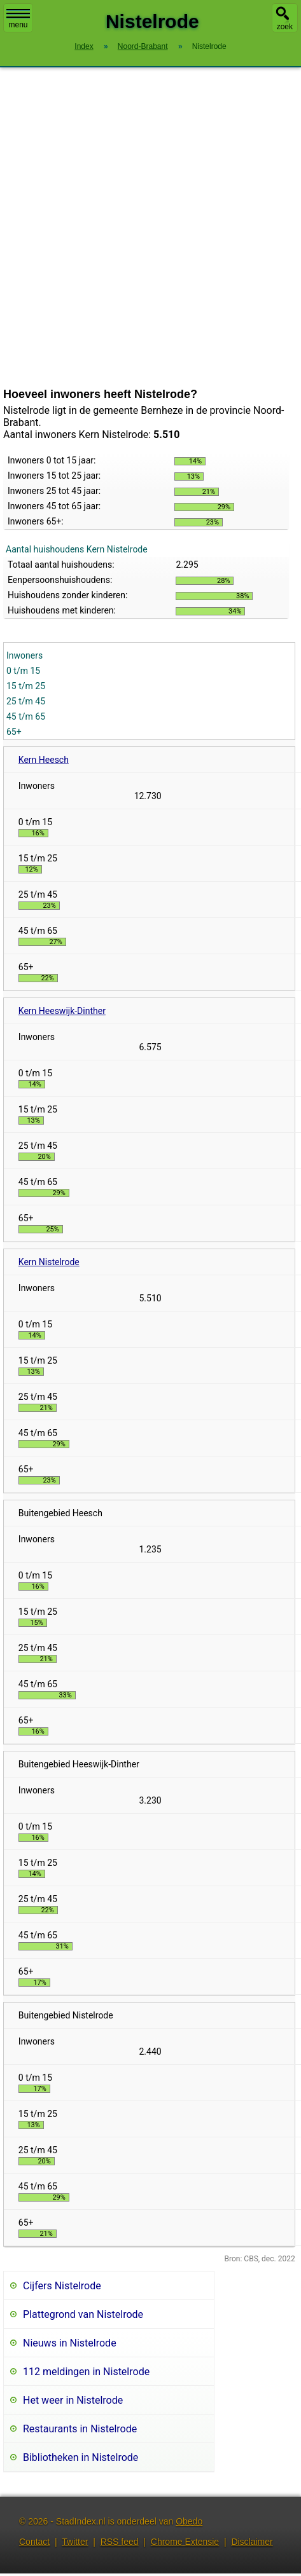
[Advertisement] (140, 227)
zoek (285, 26)
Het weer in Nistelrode (73, 2400)
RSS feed (120, 2542)
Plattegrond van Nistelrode (83, 2314)
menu (18, 19)
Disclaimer (251, 2542)
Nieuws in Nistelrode (69, 2343)
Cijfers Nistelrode (62, 2286)
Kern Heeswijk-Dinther (62, 1011)
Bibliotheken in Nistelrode (80, 2457)
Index (83, 46)
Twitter (75, 2542)
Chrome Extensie (185, 2542)
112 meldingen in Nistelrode (86, 2372)
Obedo (189, 2521)
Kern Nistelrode (49, 1262)
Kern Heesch (43, 760)
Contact (34, 2542)
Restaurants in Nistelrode (80, 2429)
